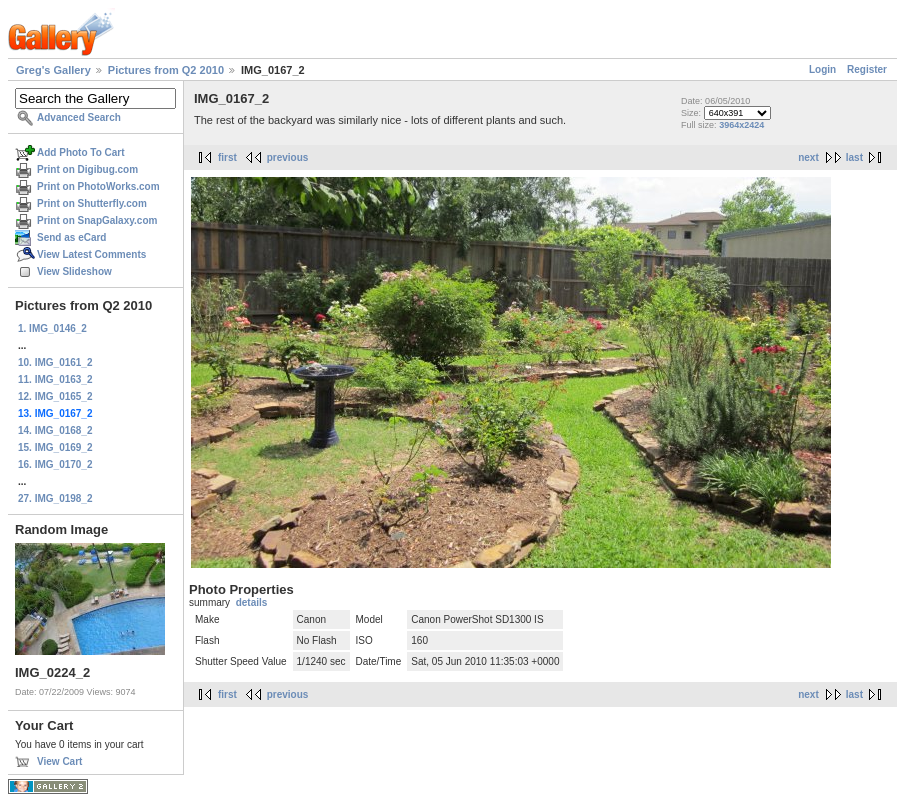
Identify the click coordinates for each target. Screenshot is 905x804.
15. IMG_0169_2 (55, 447)
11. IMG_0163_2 (55, 379)
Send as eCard (71, 237)
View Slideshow (74, 271)
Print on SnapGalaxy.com (97, 220)
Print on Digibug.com (87, 169)
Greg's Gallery (53, 70)
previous (288, 157)
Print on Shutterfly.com (92, 203)
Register (867, 69)
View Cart (59, 761)
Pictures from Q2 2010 (166, 70)
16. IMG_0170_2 (55, 464)
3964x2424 (741, 125)
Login (822, 69)
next (808, 157)
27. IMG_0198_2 (55, 498)
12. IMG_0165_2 (55, 396)
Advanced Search (79, 117)
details (252, 602)
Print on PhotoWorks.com (98, 186)
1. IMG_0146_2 (52, 328)
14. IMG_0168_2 (55, 430)
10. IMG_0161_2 (55, 362)
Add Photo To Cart (81, 152)
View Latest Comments (91, 254)
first (227, 157)
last (854, 157)
